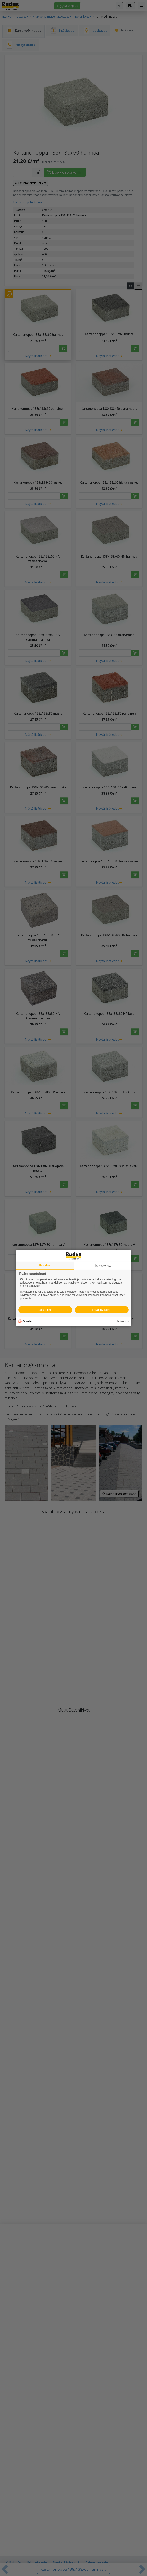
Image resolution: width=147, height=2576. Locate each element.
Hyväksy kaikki (101, 1309)
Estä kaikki (45, 1309)
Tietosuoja (123, 1321)
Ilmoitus (44, 1265)
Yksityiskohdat (102, 1265)
